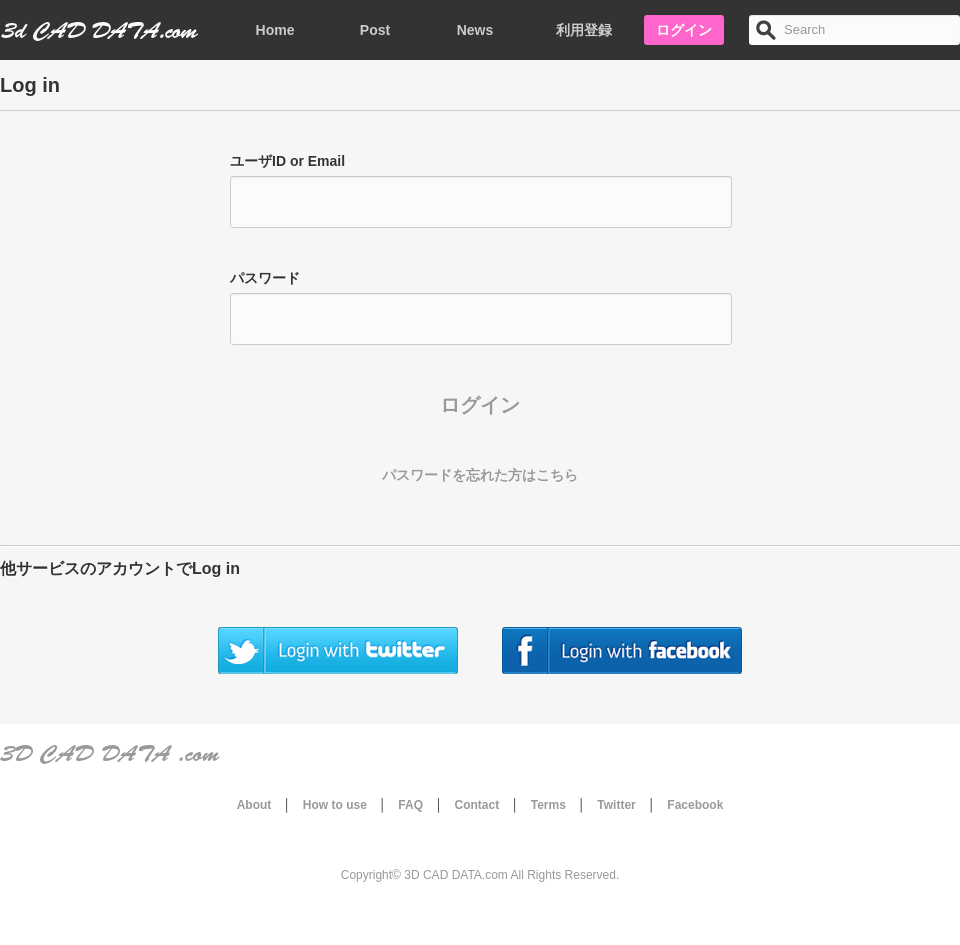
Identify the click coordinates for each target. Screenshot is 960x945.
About (254, 805)
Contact (477, 805)
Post (375, 30)
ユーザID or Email (287, 161)
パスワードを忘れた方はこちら (480, 475)
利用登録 (584, 30)
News (475, 30)
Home (275, 30)
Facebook (695, 805)
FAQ (410, 805)
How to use (335, 805)
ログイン (684, 30)
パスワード (265, 278)
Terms (548, 805)
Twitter (616, 805)
